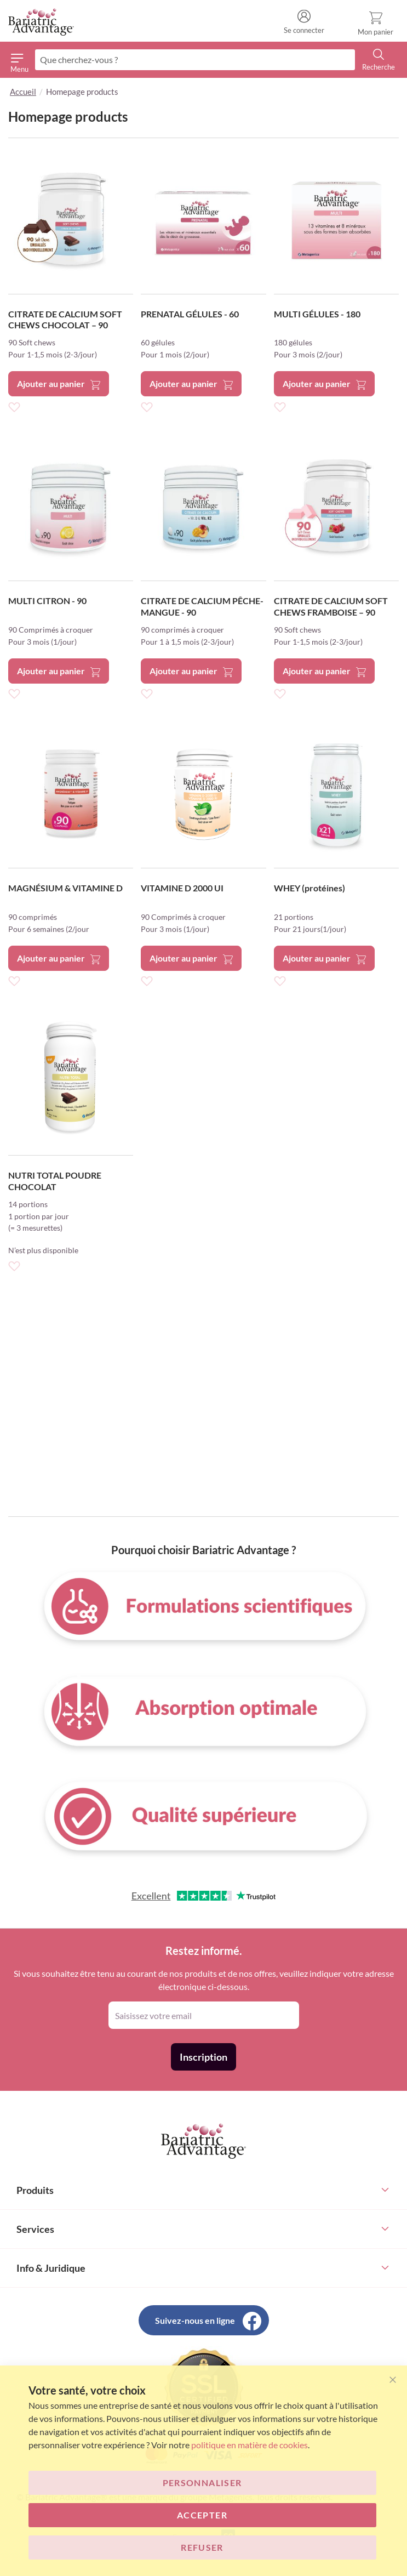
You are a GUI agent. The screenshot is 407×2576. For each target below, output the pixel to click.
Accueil (23, 91)
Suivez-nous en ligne (195, 2320)
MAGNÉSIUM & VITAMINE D (65, 888)
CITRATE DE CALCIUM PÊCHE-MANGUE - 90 (202, 606)
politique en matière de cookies (249, 2444)
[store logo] (41, 22)
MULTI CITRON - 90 (47, 600)
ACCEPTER (202, 2515)
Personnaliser (202, 2482)
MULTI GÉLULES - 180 (317, 314)
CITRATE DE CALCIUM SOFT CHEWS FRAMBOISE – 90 (331, 606)
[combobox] (195, 60)
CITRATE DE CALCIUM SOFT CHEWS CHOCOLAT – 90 (65, 320)
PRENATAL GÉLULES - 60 (190, 314)
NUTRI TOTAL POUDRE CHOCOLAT (54, 1181)
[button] (14, 406)
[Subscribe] (203, 2057)
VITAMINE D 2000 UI (182, 888)
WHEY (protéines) (309, 888)
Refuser (202, 2547)
